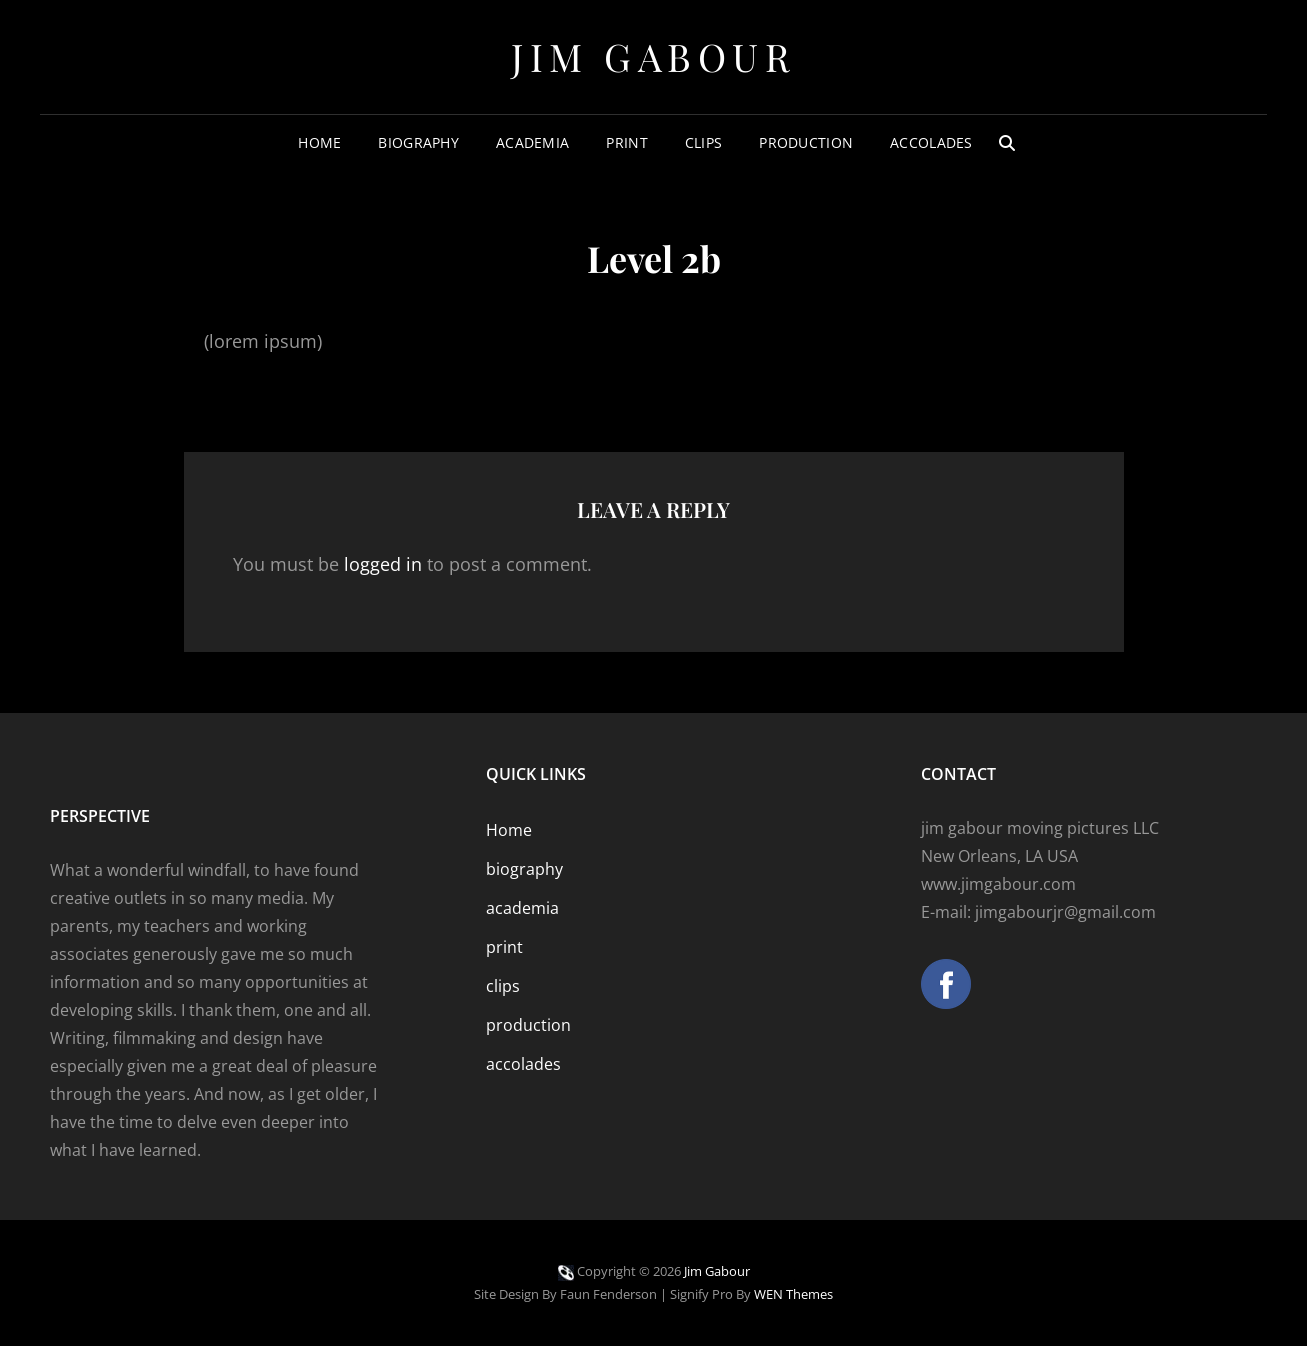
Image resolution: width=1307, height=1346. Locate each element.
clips (703, 142)
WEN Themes (793, 1294)
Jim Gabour (653, 56)
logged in (383, 564)
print (626, 142)
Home (319, 142)
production (806, 142)
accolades (931, 142)
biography (418, 142)
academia (532, 142)
